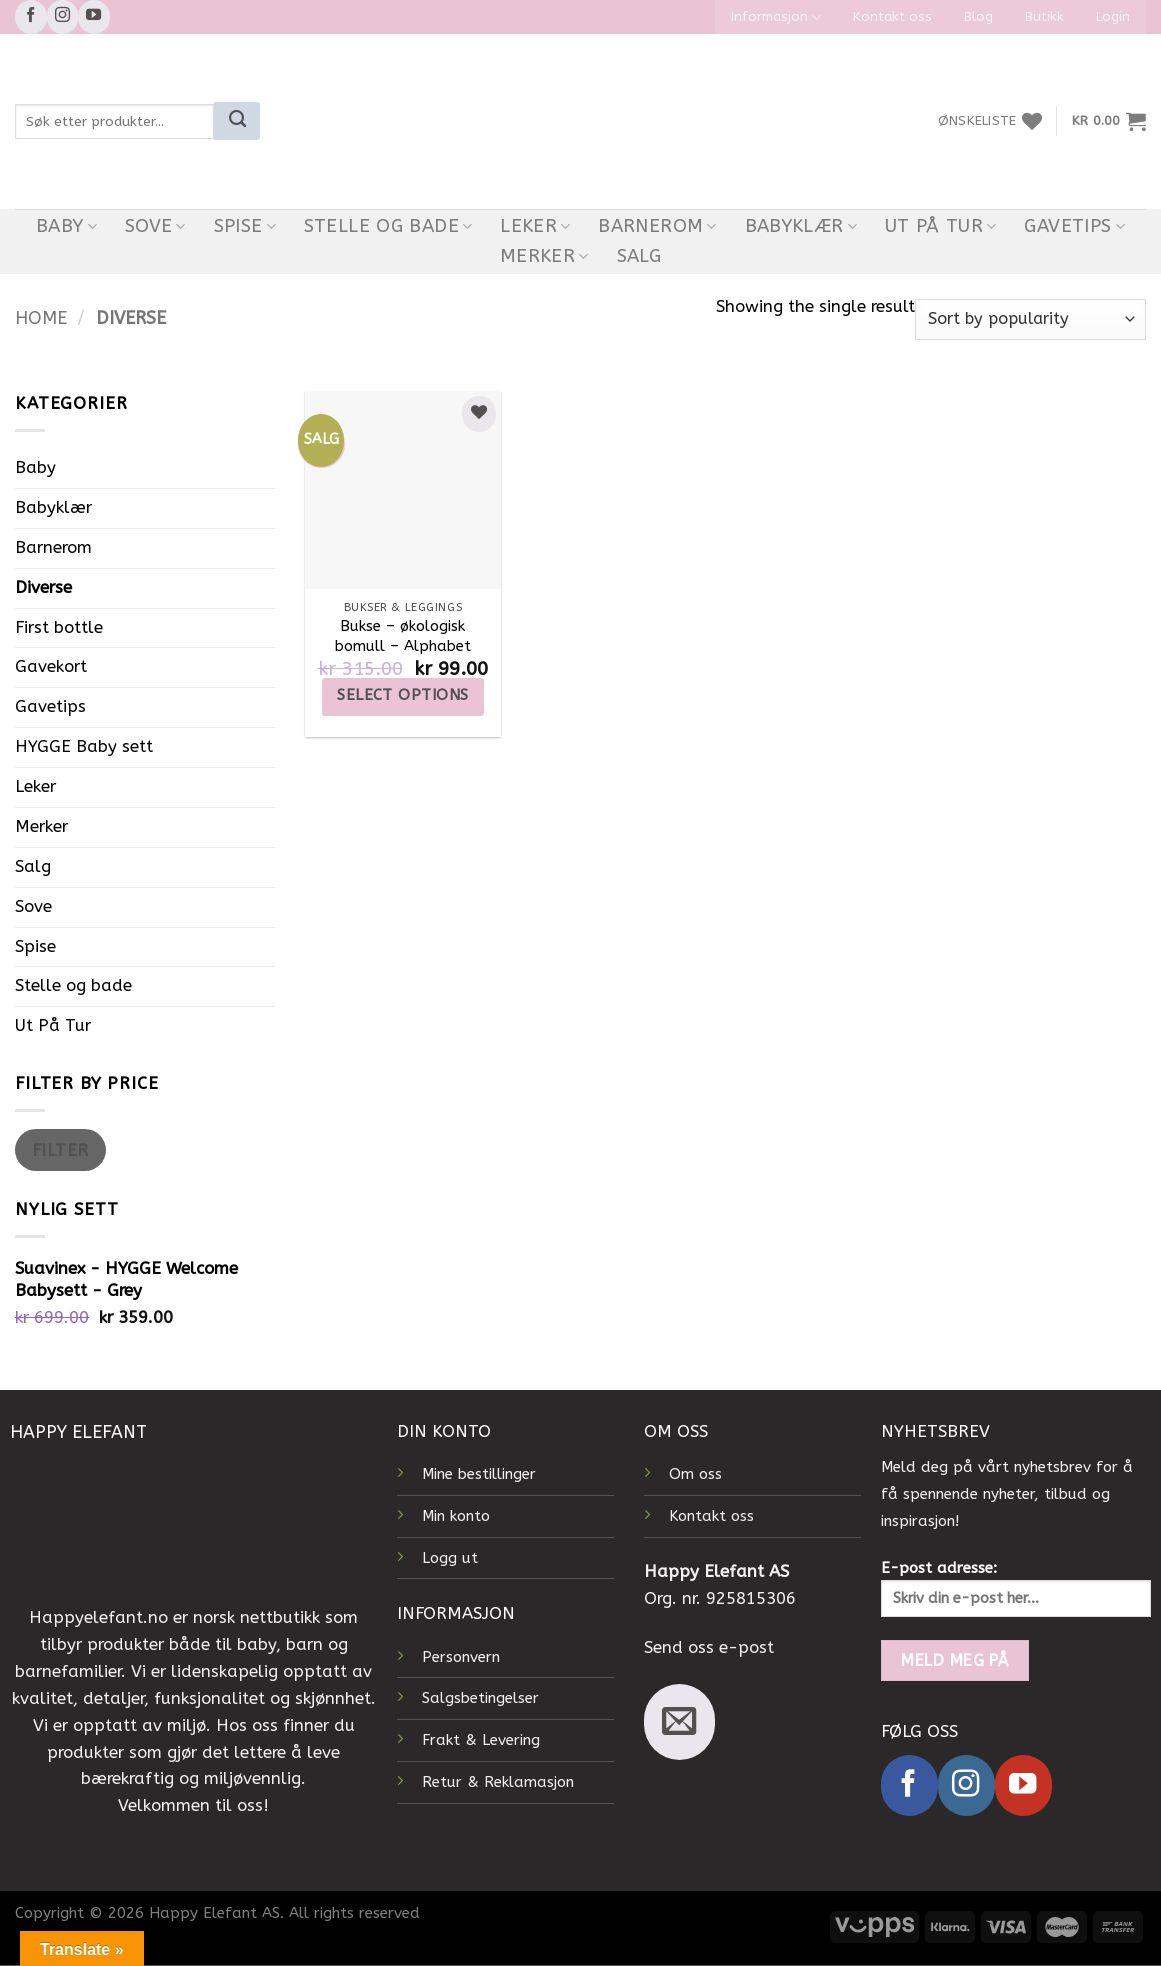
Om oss (695, 1474)
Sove (155, 226)
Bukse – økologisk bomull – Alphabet (403, 636)
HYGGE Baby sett (84, 746)
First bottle (59, 627)
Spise (245, 226)
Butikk (1044, 17)
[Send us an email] (679, 1722)
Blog (978, 17)
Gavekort (51, 666)
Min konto (456, 1516)
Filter (60, 1150)
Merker (544, 256)
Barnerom (657, 226)
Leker (535, 226)
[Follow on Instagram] (63, 17)
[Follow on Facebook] (31, 17)
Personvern (461, 1657)
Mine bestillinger (479, 1474)
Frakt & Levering (481, 1740)
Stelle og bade (388, 226)
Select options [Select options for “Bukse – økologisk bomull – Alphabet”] (402, 695)
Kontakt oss (892, 17)
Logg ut (450, 1558)
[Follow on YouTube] (94, 17)
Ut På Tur (941, 226)
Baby (66, 226)
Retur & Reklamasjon (498, 1782)
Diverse (43, 587)
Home (41, 318)
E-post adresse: (1016, 1588)
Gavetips (1074, 226)
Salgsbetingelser (480, 1698)
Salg (639, 256)
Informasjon (776, 17)
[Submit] (237, 121)
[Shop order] (1030, 319)
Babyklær (801, 226)
